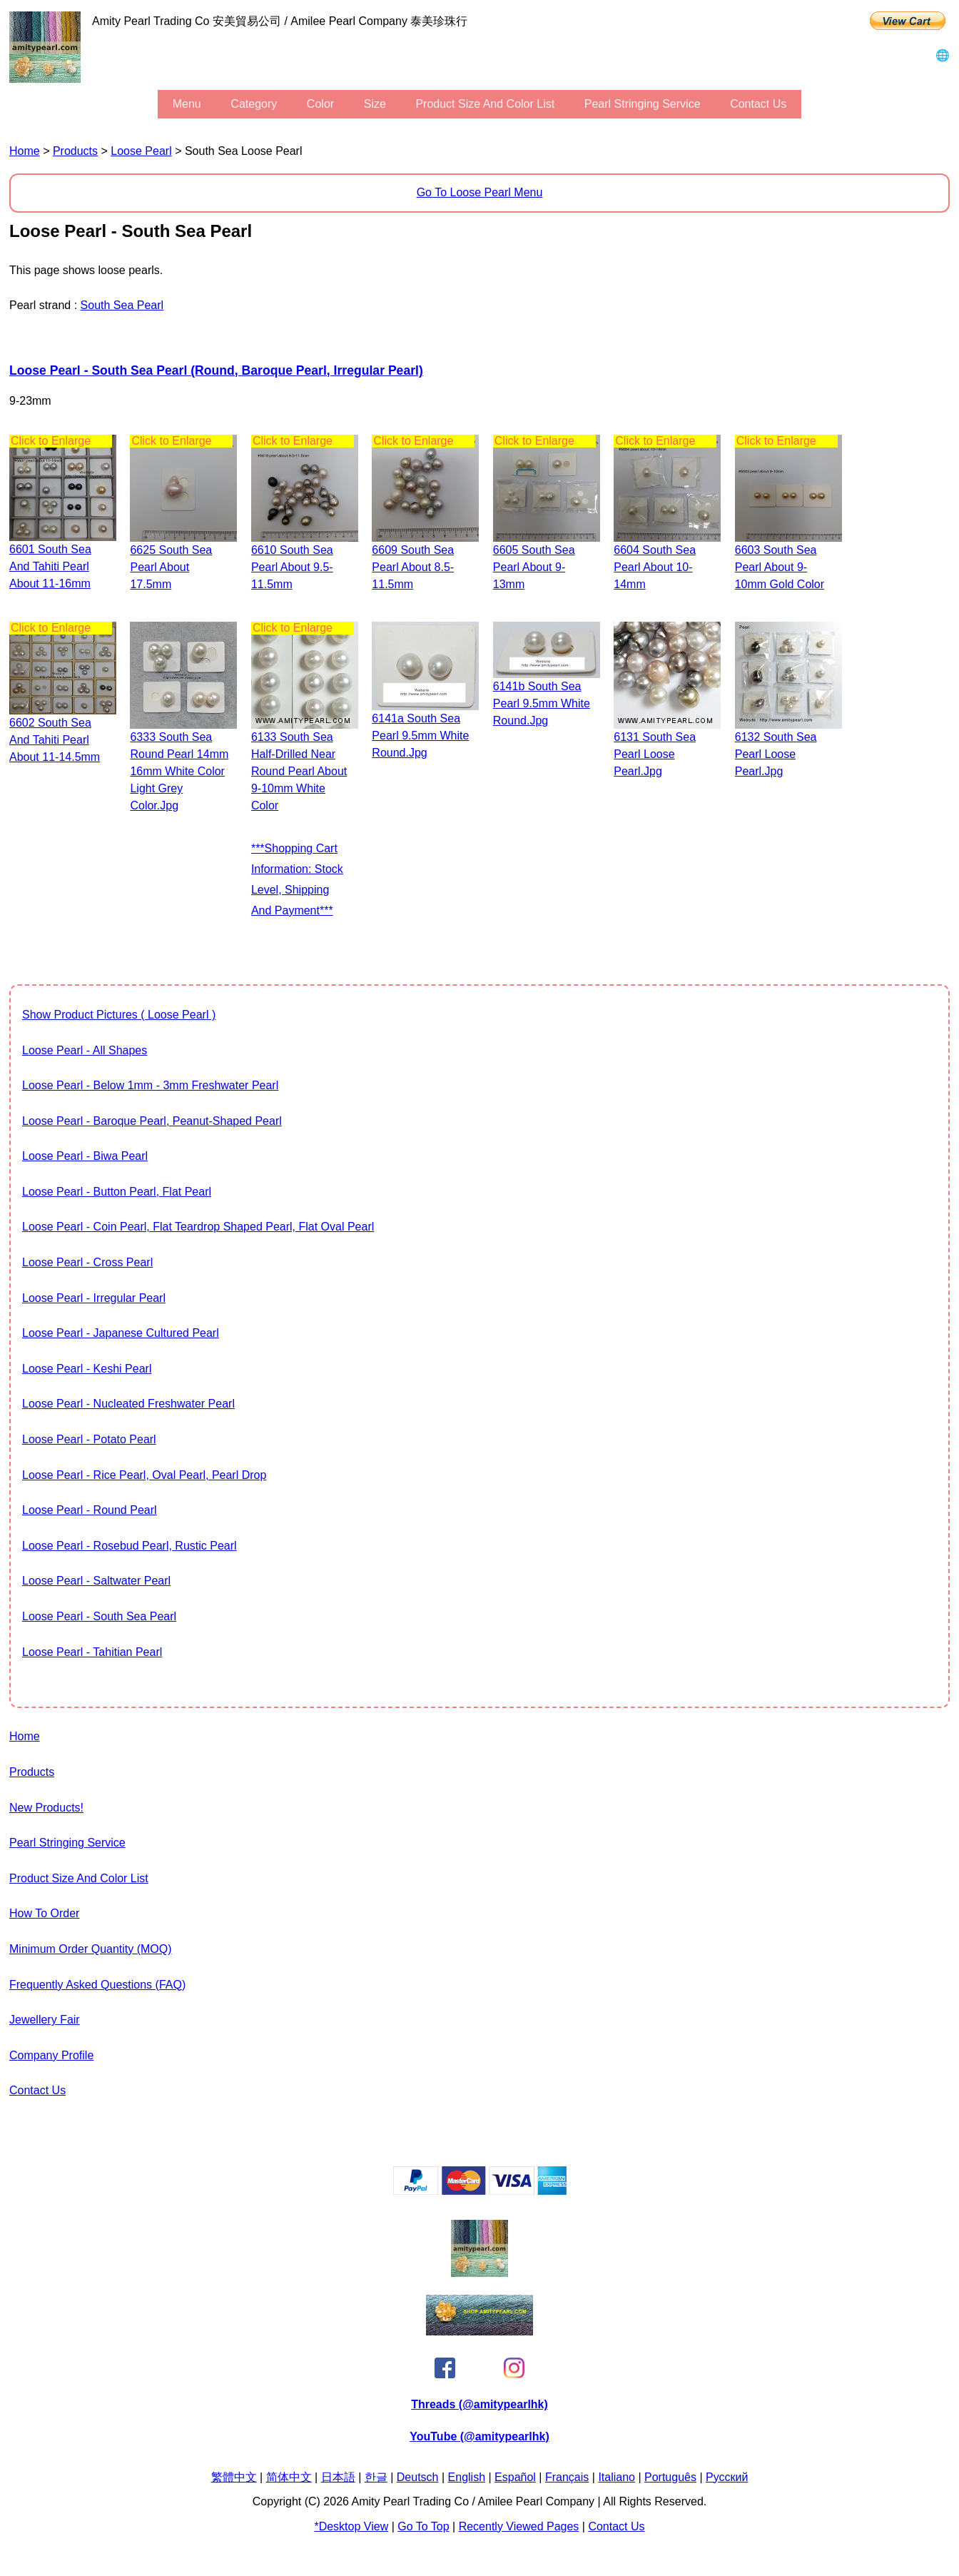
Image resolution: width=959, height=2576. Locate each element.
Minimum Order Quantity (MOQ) (90, 1949)
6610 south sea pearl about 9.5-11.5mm (292, 567)
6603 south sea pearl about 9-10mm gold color (779, 567)
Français (567, 2477)
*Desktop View (351, 2526)
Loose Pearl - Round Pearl (89, 1510)
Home (24, 151)
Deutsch (418, 2477)
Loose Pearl (141, 151)
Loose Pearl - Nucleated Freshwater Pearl (128, 1404)
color (320, 104)
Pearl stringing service (642, 104)
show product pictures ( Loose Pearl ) (118, 1015)
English (466, 2477)
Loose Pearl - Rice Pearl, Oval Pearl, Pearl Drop (144, 1475)
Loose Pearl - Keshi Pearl (86, 1369)
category (253, 104)
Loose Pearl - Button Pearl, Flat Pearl (116, 1192)
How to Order (44, 1913)
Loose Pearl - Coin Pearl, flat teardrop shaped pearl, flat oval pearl (198, 1227)
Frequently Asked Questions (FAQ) (97, 1985)
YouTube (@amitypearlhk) (479, 2436)
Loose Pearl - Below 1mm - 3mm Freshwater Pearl (150, 1085)
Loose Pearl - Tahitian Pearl (92, 1652)
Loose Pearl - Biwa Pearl (85, 1156)
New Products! (46, 1808)
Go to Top (423, 2526)
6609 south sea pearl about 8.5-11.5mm (413, 567)
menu (187, 104)
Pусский (727, 2477)
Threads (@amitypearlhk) (479, 2404)
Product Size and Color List (484, 104)
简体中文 (289, 2477)
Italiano (616, 2477)
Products (75, 151)
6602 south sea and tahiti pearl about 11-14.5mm (54, 740)
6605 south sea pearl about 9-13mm (534, 567)
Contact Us (758, 104)
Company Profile (51, 2055)
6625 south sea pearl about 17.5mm (171, 567)
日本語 (338, 2477)
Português (670, 2477)
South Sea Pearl (122, 305)
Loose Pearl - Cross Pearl (87, 1262)
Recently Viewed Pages (519, 2526)
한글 (376, 2477)
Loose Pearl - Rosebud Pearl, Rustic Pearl (129, 1546)
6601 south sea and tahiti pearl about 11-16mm (50, 566)
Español (515, 2477)
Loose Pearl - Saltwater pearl (96, 1581)
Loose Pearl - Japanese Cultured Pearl (120, 1333)
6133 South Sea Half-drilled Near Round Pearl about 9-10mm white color (299, 771)
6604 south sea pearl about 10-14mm (655, 567)
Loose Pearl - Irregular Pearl (94, 1298)
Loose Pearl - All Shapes (84, 1050)
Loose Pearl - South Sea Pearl (99, 1616)
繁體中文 (234, 2477)
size (375, 104)
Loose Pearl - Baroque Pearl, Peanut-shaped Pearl (152, 1121)
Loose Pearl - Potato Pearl (89, 1439)
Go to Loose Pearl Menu (480, 192)
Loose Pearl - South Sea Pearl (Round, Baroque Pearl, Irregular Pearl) (216, 370)
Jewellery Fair (44, 2020)
